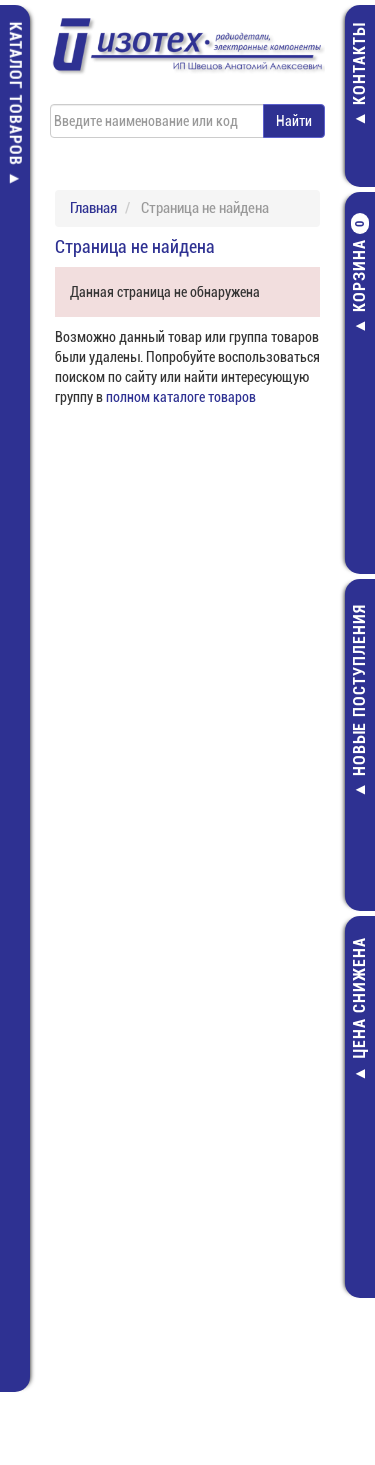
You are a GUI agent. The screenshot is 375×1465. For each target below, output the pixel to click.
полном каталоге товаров (181, 397)
